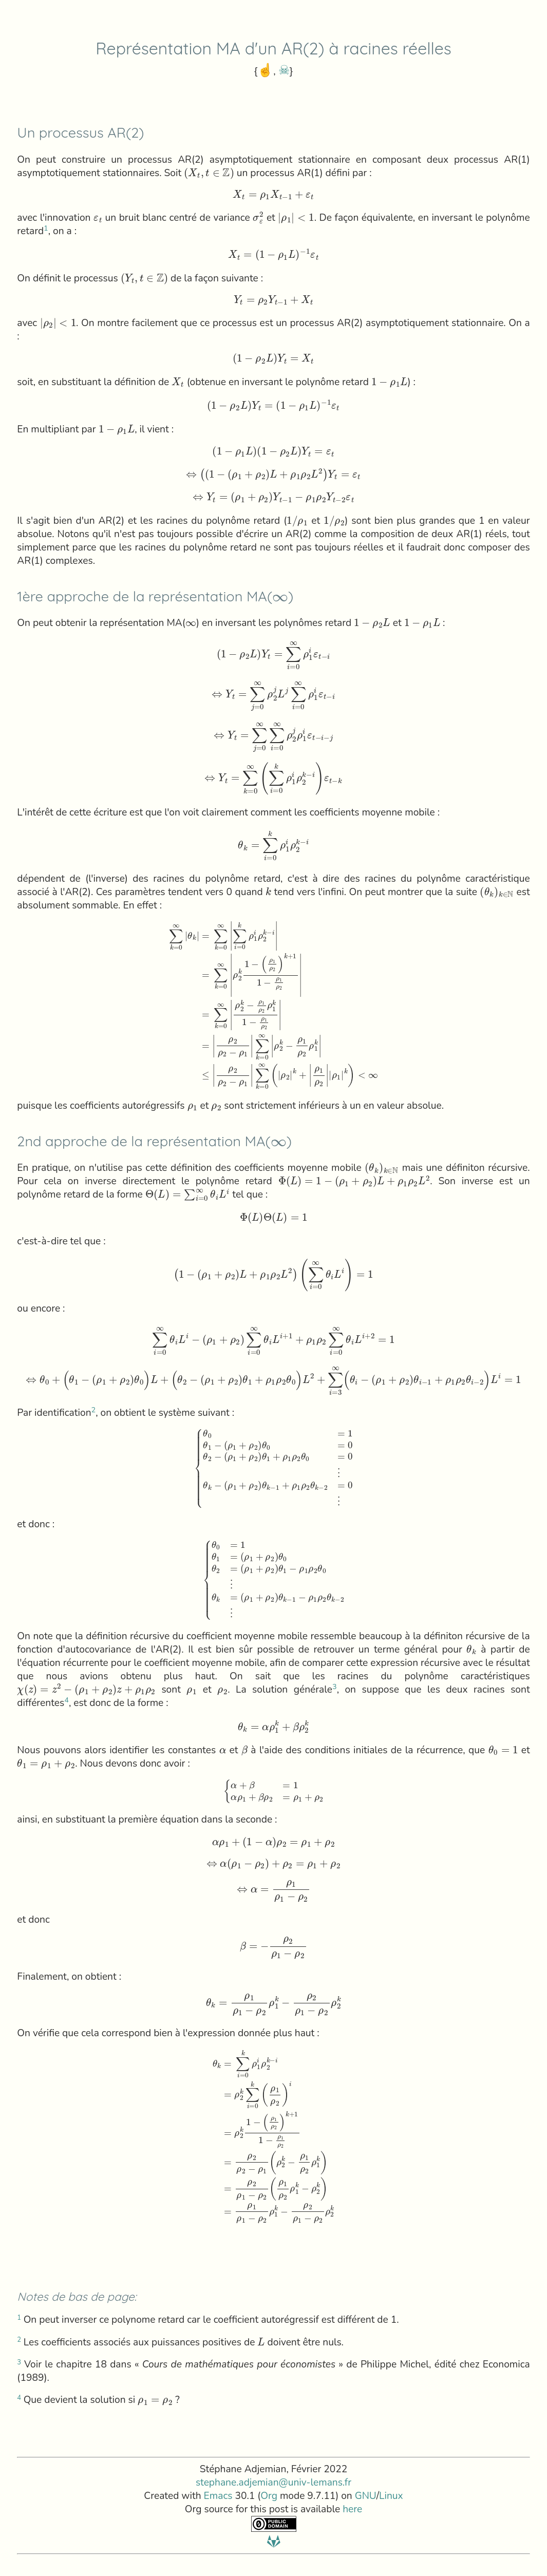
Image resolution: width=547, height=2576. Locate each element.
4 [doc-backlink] (66, 1700)
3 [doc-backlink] (334, 1686)
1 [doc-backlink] (46, 228)
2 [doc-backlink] (93, 1410)
